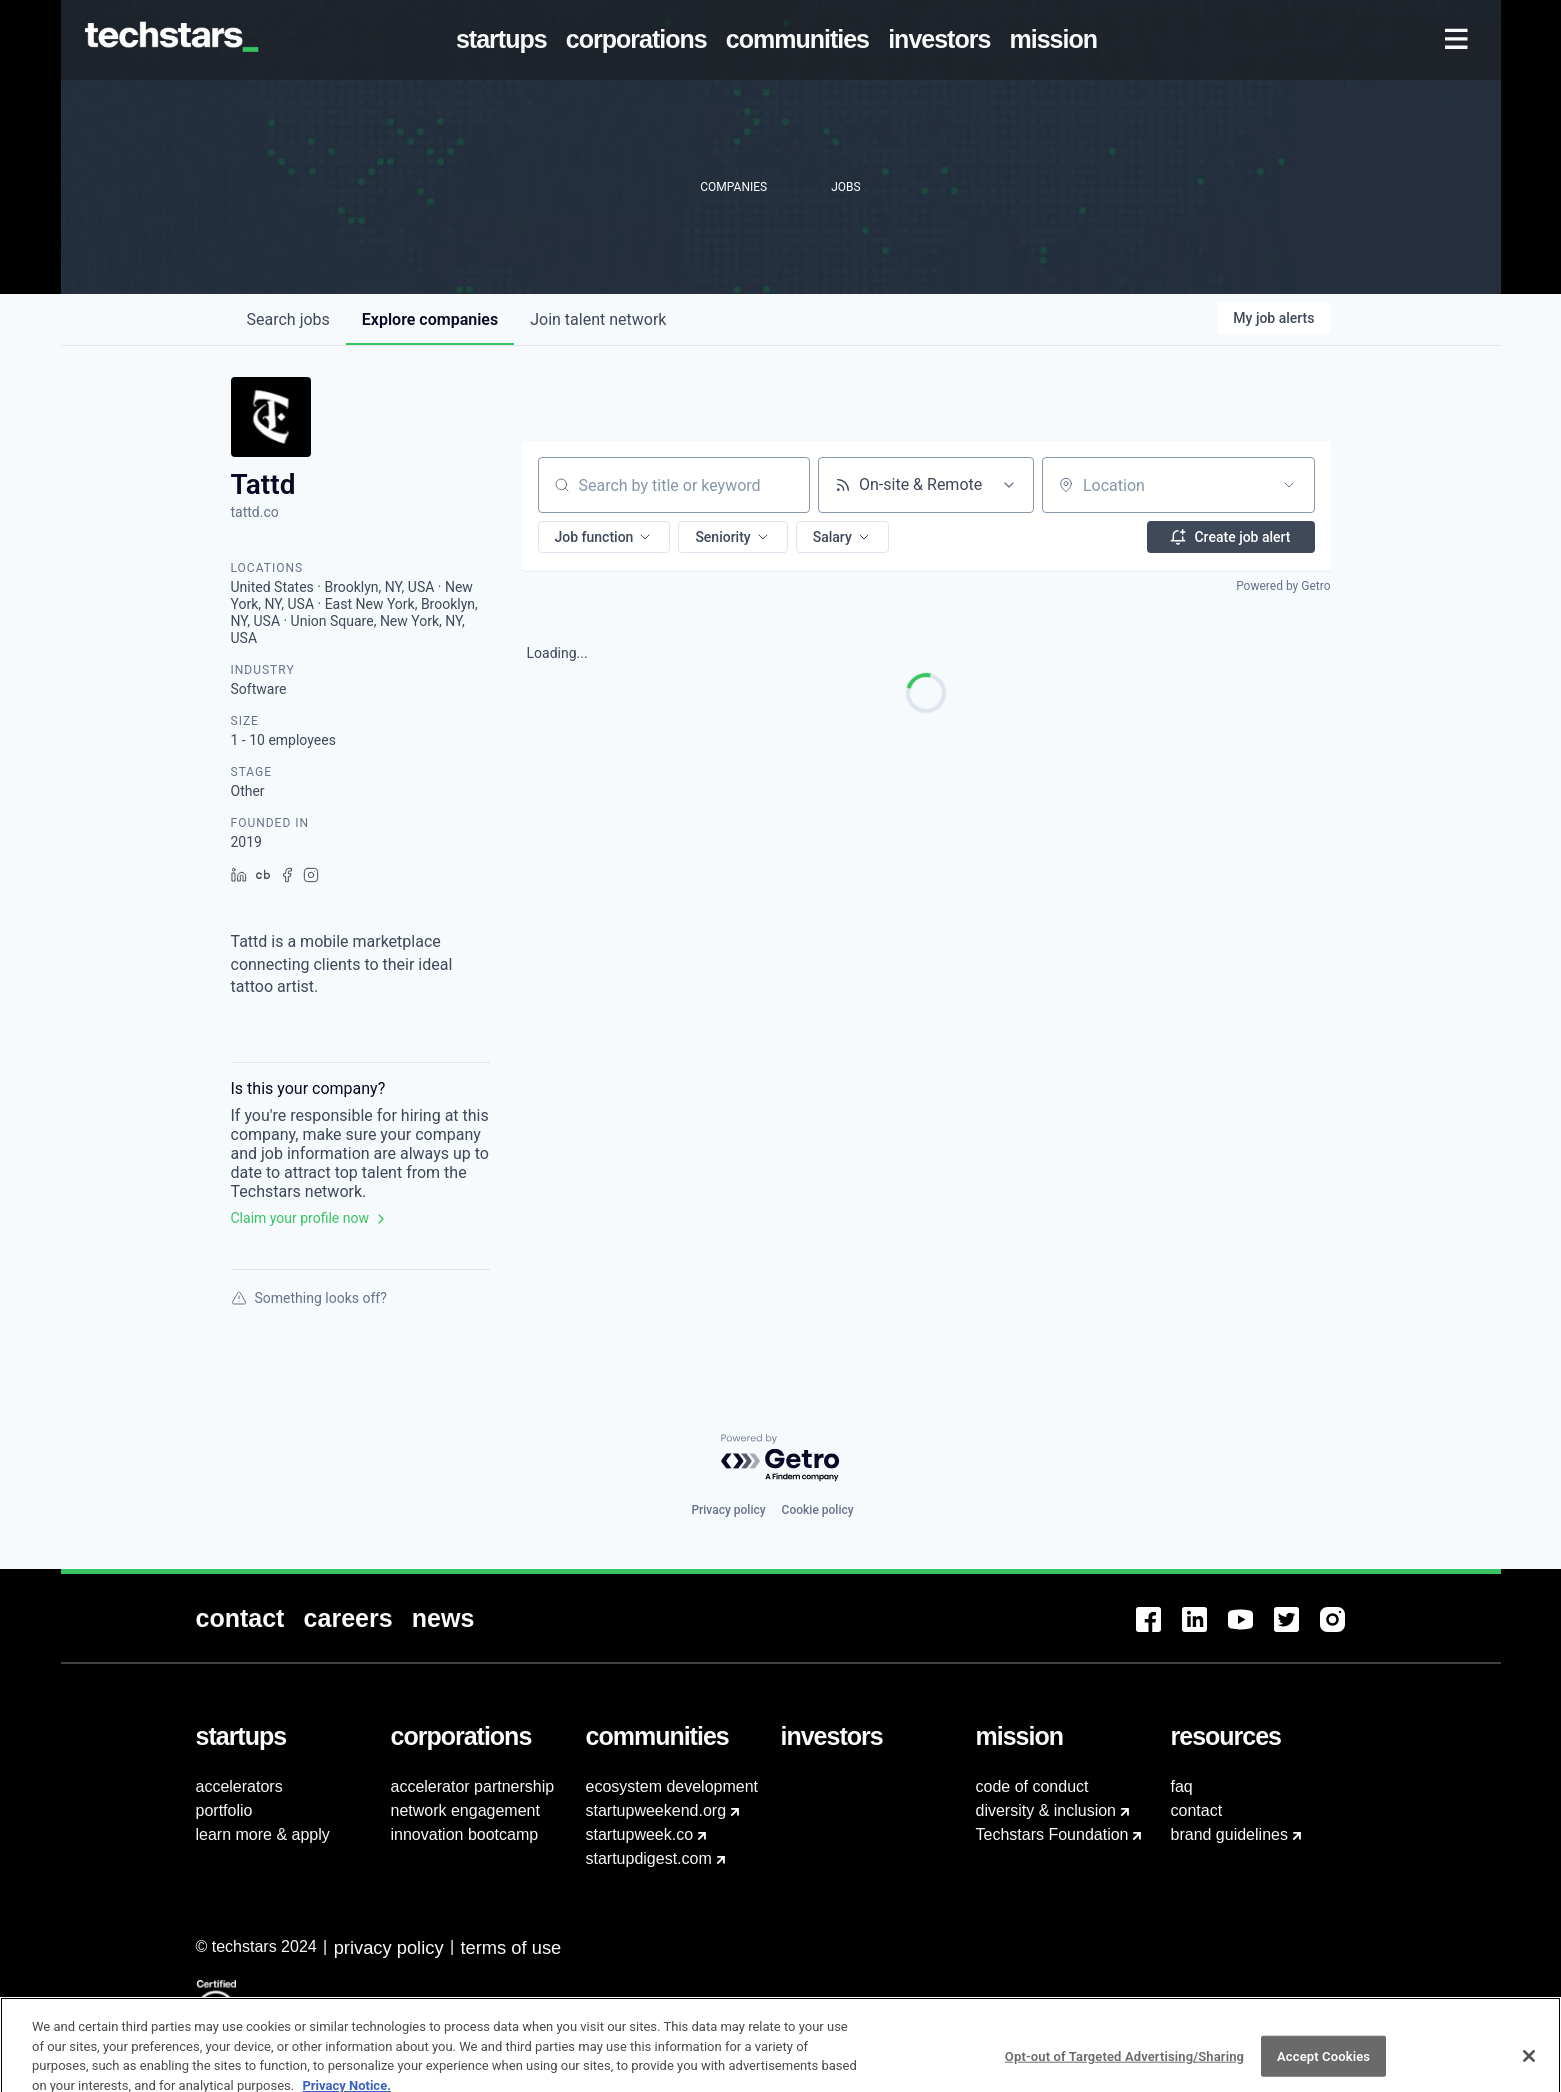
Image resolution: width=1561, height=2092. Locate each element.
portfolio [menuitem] (224, 1810)
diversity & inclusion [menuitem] (1046, 1810)
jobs (288, 319)
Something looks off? (309, 1298)
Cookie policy (818, 1510)
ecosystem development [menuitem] (672, 1786)
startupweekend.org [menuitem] (656, 1810)
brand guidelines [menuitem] (1229, 1834)
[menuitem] (505, 40)
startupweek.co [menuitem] (640, 1834)
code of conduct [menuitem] (1032, 1786)
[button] (604, 537)
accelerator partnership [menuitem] (473, 1786)
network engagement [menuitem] (465, 1810)
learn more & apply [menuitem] (263, 1834)
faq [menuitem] (1182, 1786)
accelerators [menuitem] (239, 1786)
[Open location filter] (1289, 485)
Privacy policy (728, 1510)
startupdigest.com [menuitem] (649, 1858)
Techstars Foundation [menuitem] (1052, 1834)
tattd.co (255, 512)
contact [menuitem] (1197, 1810)
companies (430, 319)
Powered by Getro (1283, 586)
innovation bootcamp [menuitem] (465, 1834)
